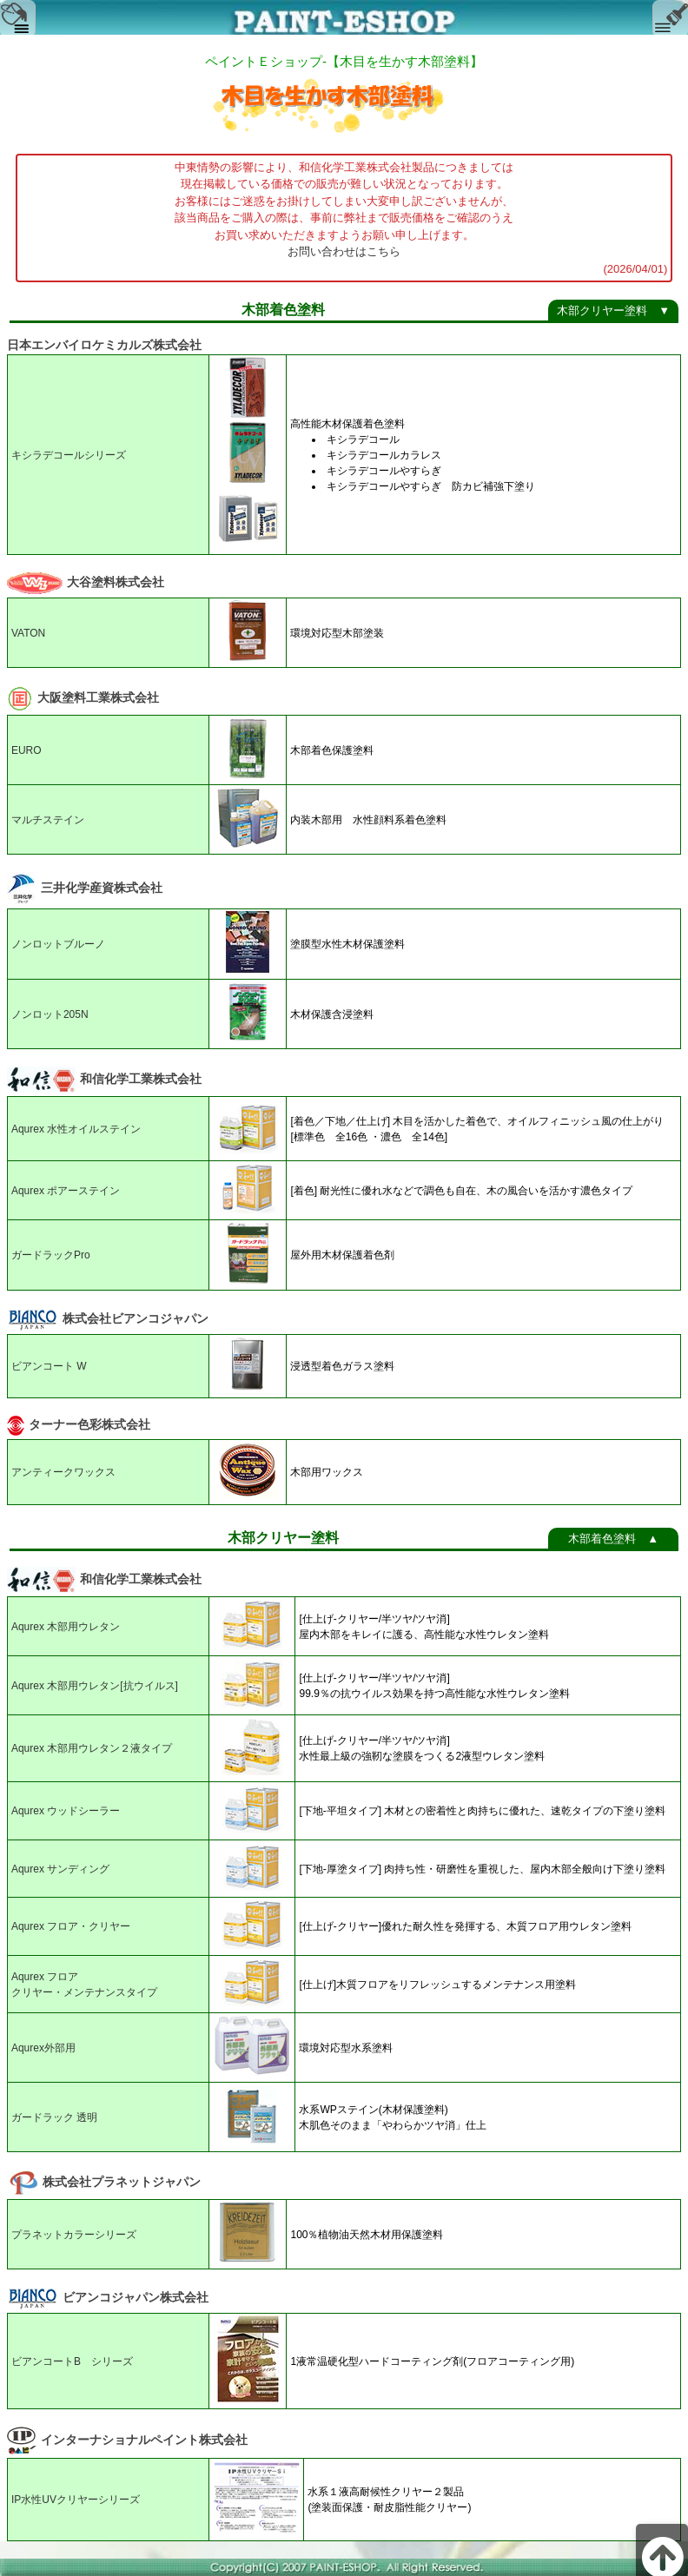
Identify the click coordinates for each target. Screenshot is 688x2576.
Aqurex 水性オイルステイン (76, 1129)
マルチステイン (47, 820)
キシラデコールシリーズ (68, 455)
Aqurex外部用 (43, 2048)
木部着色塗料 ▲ (613, 1538)
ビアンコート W (49, 1366)
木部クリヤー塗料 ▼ (613, 310)
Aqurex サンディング (60, 1869)
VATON (28, 633)
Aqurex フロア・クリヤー (70, 1926)
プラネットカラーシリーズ (73, 2235)
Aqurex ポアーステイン (65, 1191)
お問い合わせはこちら (344, 251)
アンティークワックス (63, 1472)
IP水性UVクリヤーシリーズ (75, 2499)
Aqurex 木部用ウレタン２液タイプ (91, 1748)
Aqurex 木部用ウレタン (65, 1627)
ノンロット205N (50, 1014)
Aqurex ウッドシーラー (65, 1811)
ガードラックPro (50, 1255)
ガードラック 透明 (54, 2117)
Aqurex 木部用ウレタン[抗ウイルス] (94, 1686)
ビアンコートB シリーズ (72, 2361)
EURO (26, 750)
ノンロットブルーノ (58, 944)
